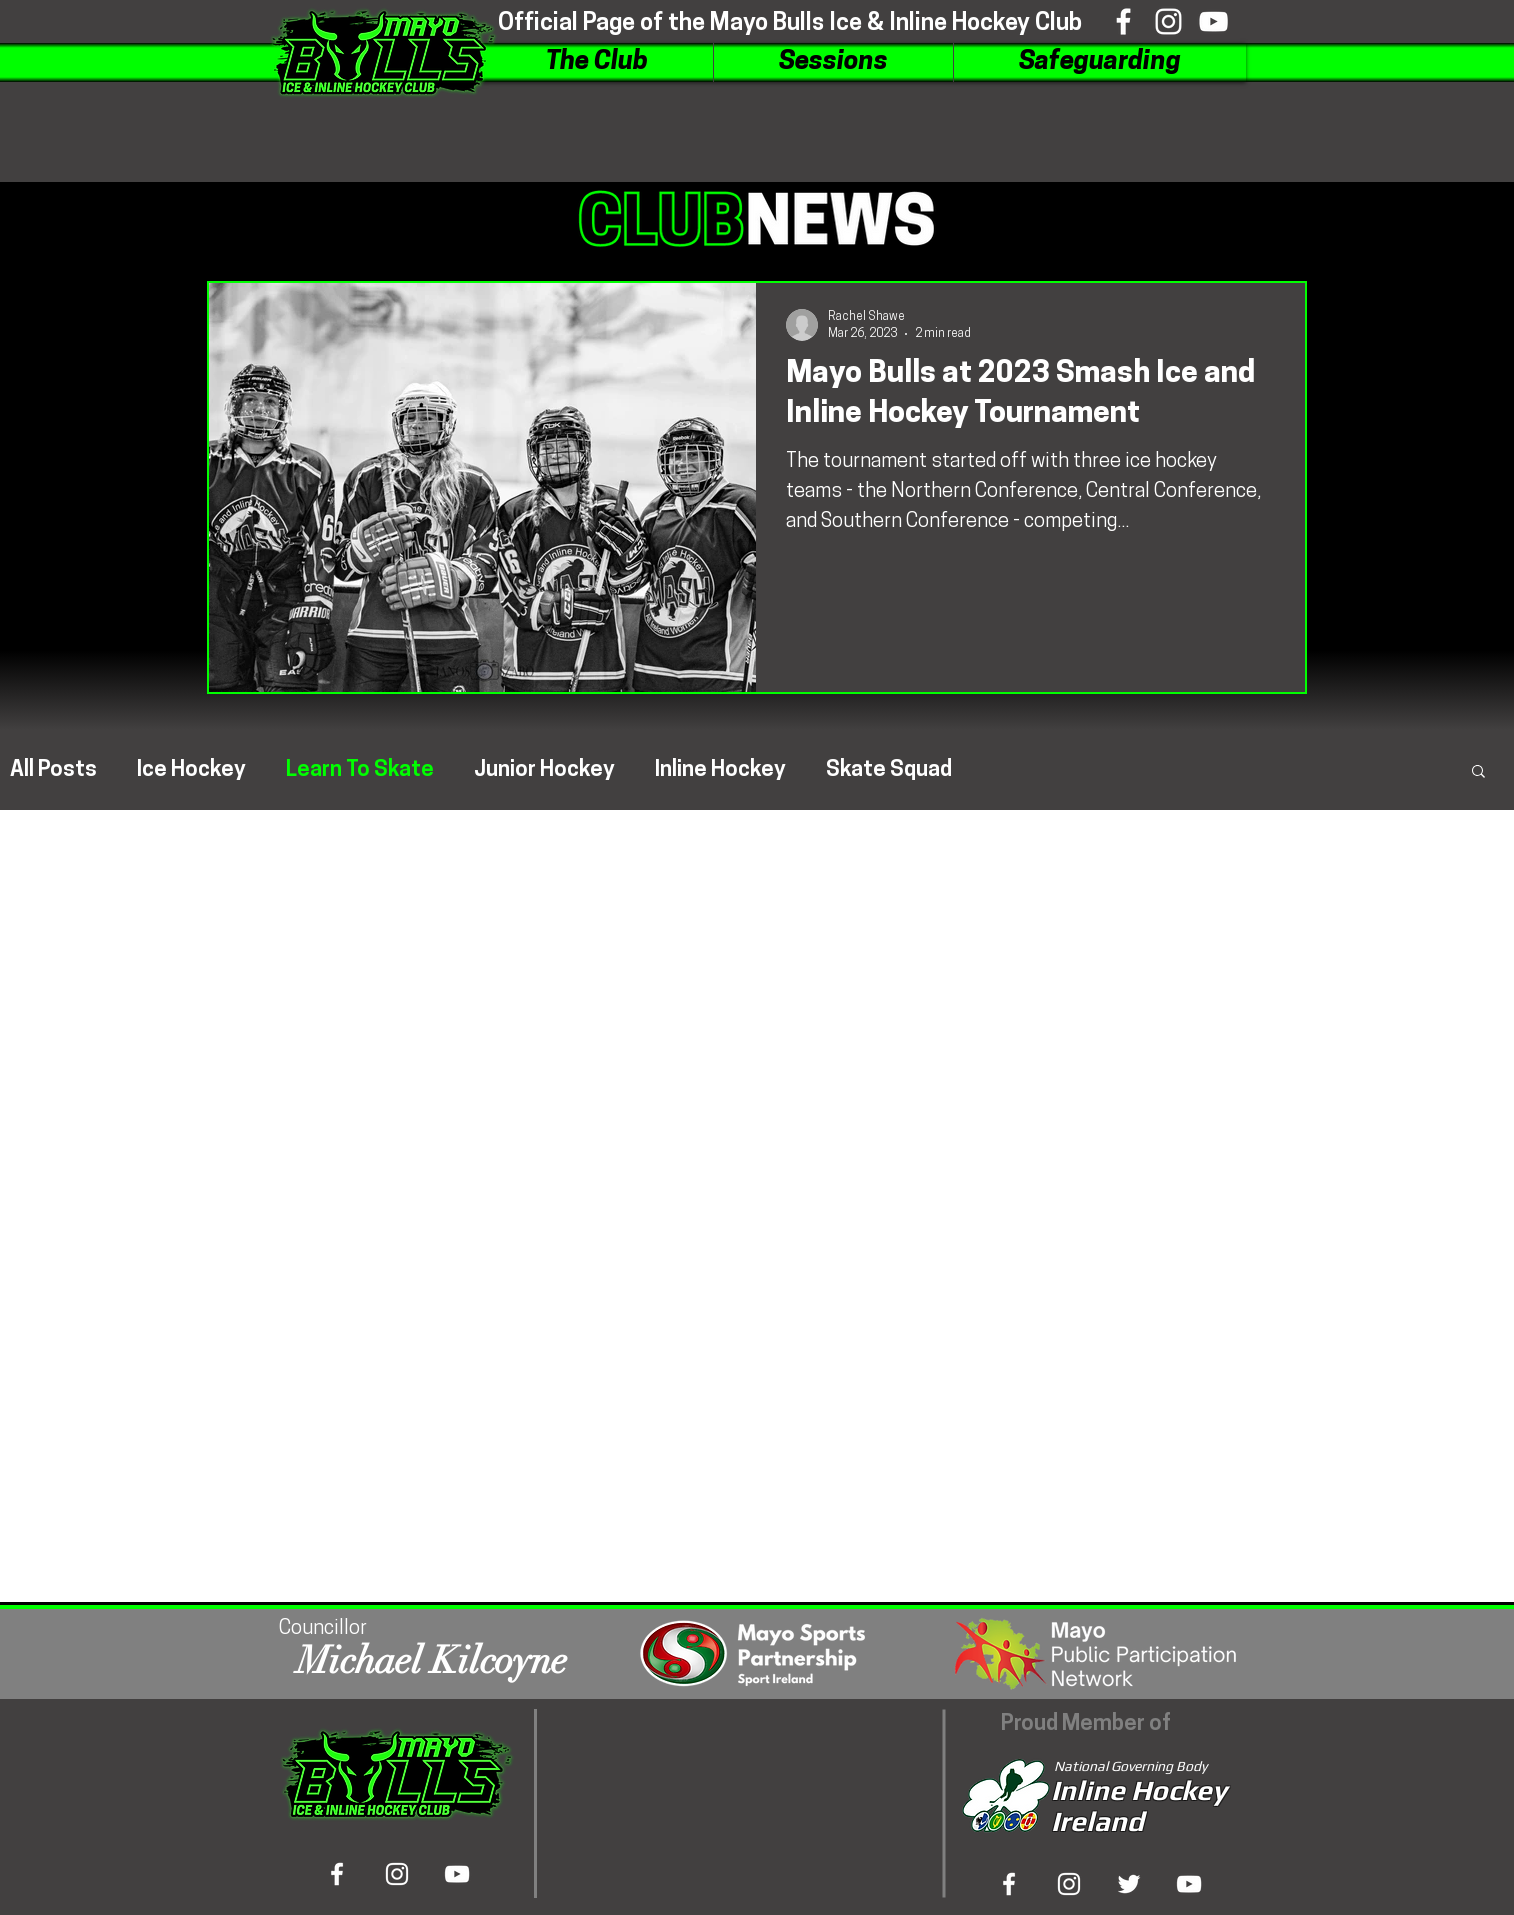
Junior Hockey (544, 770)
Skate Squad (889, 770)
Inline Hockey (720, 770)
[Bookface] (1123, 21)
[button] (597, 62)
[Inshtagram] (1168, 21)
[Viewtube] (1213, 21)
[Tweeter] (1129, 1884)
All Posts (53, 770)
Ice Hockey (191, 770)
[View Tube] (1189, 1884)
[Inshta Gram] (1069, 1884)
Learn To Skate (360, 770)
